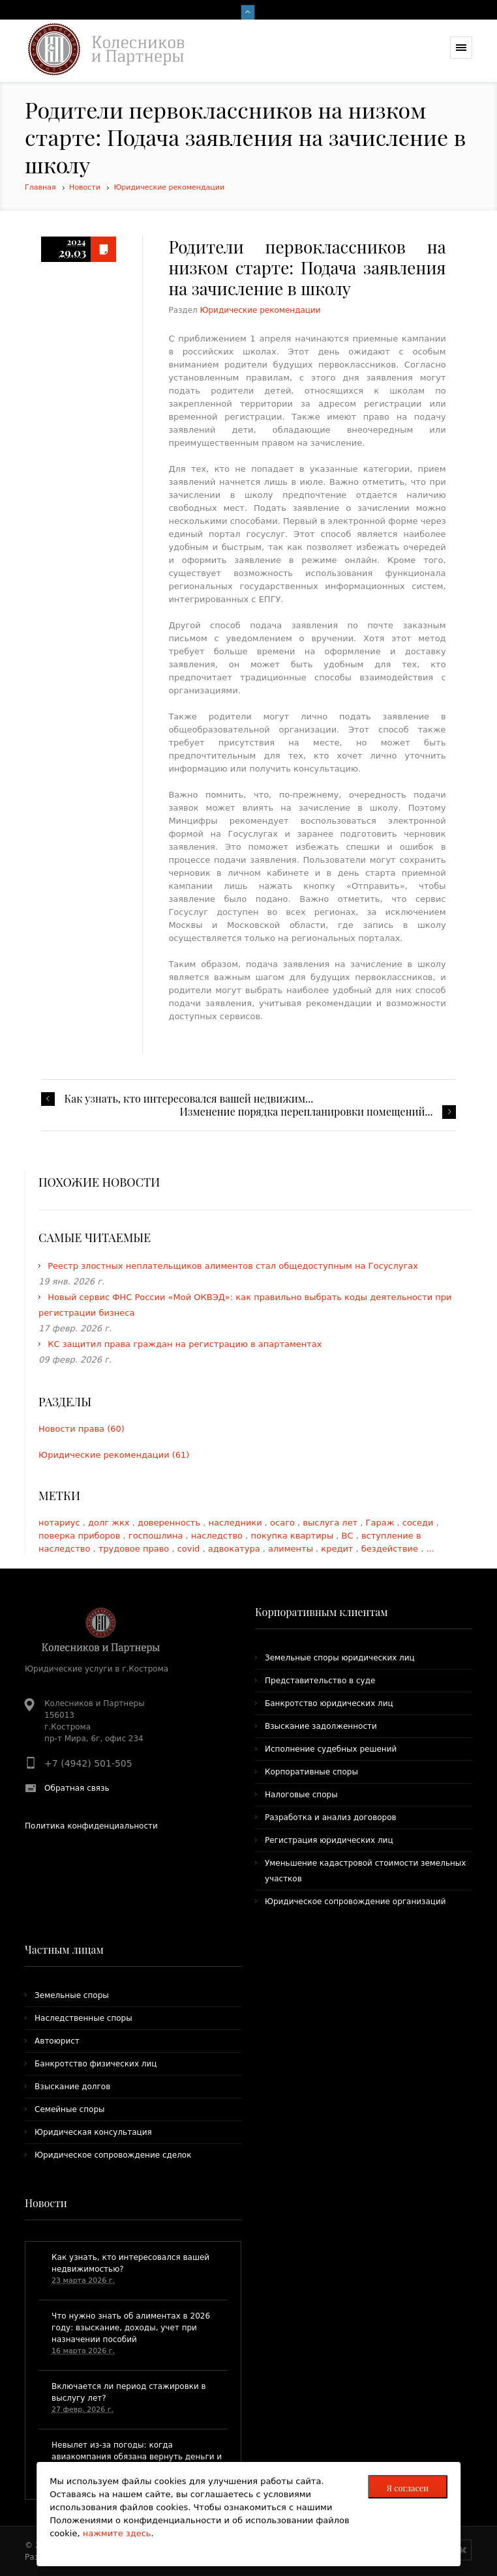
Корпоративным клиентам (321, 1612)
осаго (283, 1522)
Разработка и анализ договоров (331, 1817)
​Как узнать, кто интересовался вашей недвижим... (188, 1098)
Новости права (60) (81, 1429)
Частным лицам (64, 1949)
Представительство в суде (320, 1680)
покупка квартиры (293, 1536)
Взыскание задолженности (321, 1726)
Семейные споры (69, 2109)
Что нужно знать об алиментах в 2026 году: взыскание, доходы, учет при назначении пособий (131, 2327)
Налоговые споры (301, 1794)
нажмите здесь (117, 2533)
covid (190, 1549)
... (430, 1549)
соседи (419, 1522)
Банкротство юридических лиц (329, 1703)
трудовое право (135, 1549)
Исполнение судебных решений (331, 1749)
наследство (218, 1536)
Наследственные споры (83, 2018)
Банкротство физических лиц (96, 2063)
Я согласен (407, 2487)
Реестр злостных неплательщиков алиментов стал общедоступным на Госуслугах (233, 1266)
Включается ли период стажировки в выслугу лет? (129, 2392)
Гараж (381, 1522)
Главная (40, 187)
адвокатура (235, 1549)
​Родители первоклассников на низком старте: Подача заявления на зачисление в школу (306, 267)
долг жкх (110, 1522)
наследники (237, 1522)
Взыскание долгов (72, 2086)
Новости (84, 187)
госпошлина (157, 1536)
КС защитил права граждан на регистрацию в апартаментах (185, 1344)
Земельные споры (72, 1995)
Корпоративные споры (311, 1771)
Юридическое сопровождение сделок (113, 2155)
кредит (338, 1549)
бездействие (391, 1549)
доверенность (170, 1522)
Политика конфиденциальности (91, 1826)
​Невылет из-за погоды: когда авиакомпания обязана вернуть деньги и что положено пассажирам (137, 2456)
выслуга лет (331, 1522)
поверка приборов (80, 1536)
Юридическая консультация (93, 2132)
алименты (292, 1549)
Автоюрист (57, 2041)
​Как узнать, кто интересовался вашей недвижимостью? (130, 2263)
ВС (349, 1536)
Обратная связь (76, 1788)
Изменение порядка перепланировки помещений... (306, 1111)
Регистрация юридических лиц (329, 1840)
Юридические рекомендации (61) (113, 1455)
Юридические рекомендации (168, 187)
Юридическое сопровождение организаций (355, 1901)
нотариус (60, 1522)
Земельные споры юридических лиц (340, 1657)
